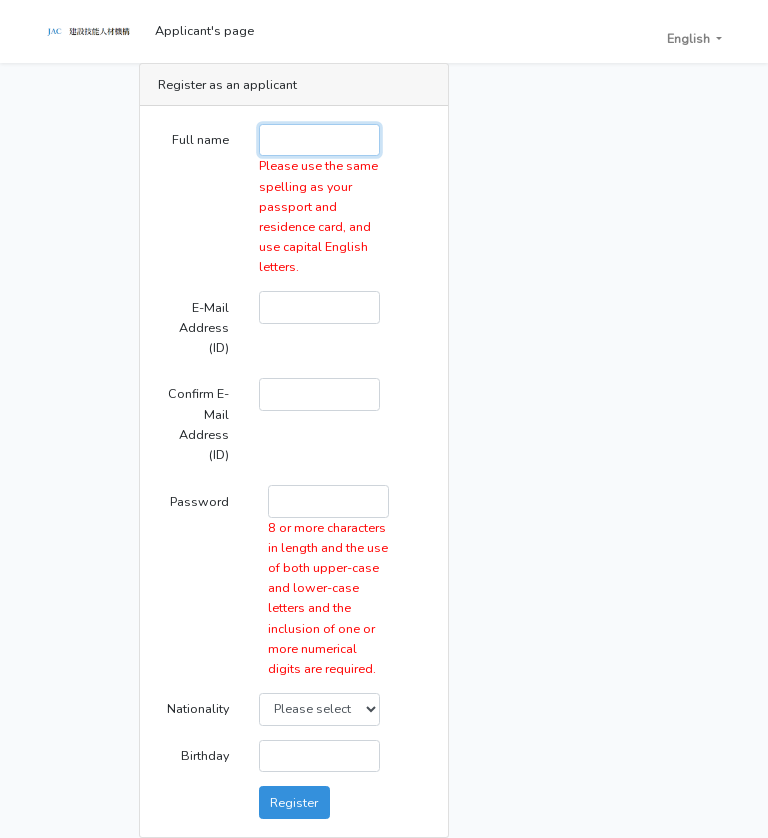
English (690, 38)
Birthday (205, 755)
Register (294, 802)
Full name (200, 139)
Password (199, 501)
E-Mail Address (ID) (204, 327)
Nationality (198, 708)
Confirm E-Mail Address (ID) (198, 423)
